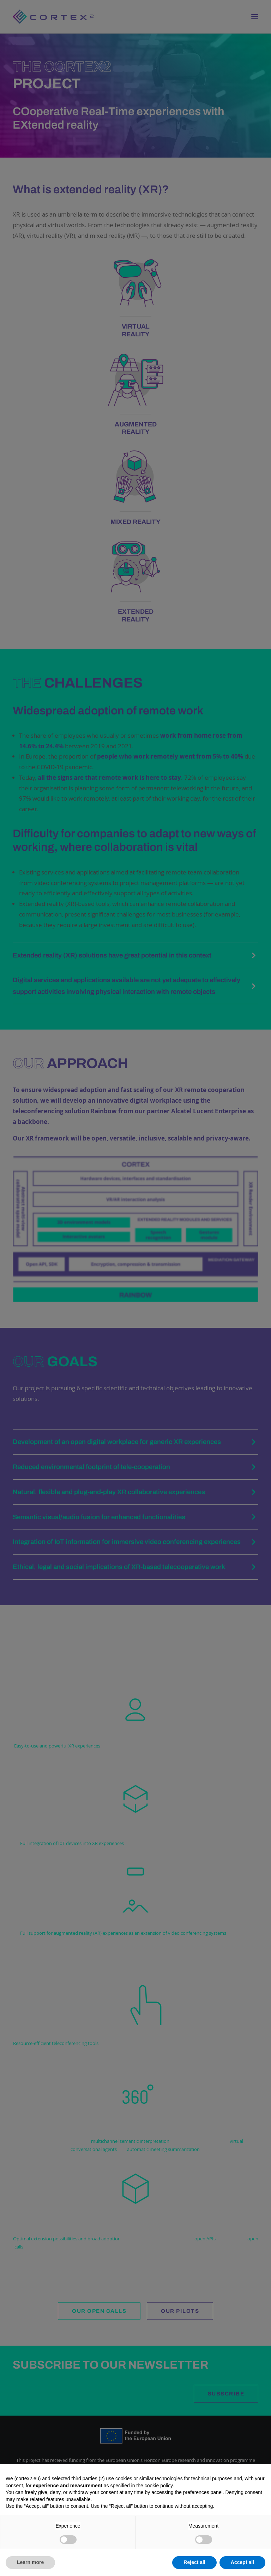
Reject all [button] (194, 2562)
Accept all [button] (242, 2562)
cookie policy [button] (159, 2485)
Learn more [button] (30, 2562)
